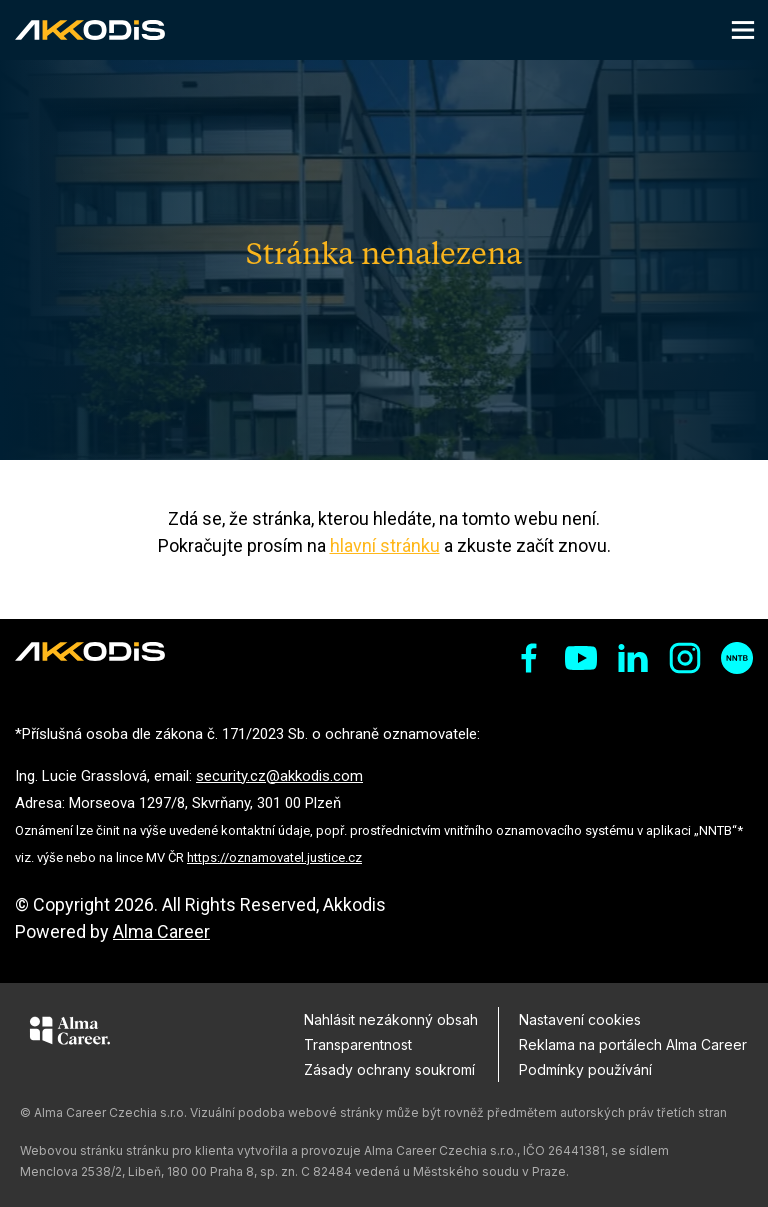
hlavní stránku (385, 545)
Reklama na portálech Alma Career (633, 1044)
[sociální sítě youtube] (581, 658)
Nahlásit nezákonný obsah (391, 1019)
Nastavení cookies (580, 1019)
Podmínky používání (585, 1069)
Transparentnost (358, 1044)
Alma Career (161, 931)
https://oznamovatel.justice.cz (274, 857)
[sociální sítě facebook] (529, 658)
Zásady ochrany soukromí (389, 1069)
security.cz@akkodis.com (279, 776)
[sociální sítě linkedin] (633, 658)
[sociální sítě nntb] (737, 658)
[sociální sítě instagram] (685, 658)
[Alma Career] (70, 1034)
